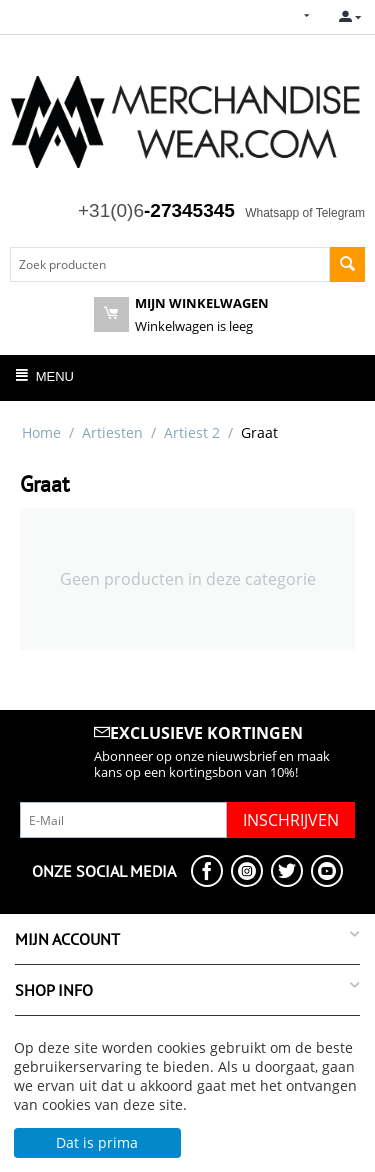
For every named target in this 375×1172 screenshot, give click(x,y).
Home (41, 432)
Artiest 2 (192, 432)
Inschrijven (291, 820)
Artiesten (112, 432)
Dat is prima (97, 1142)
